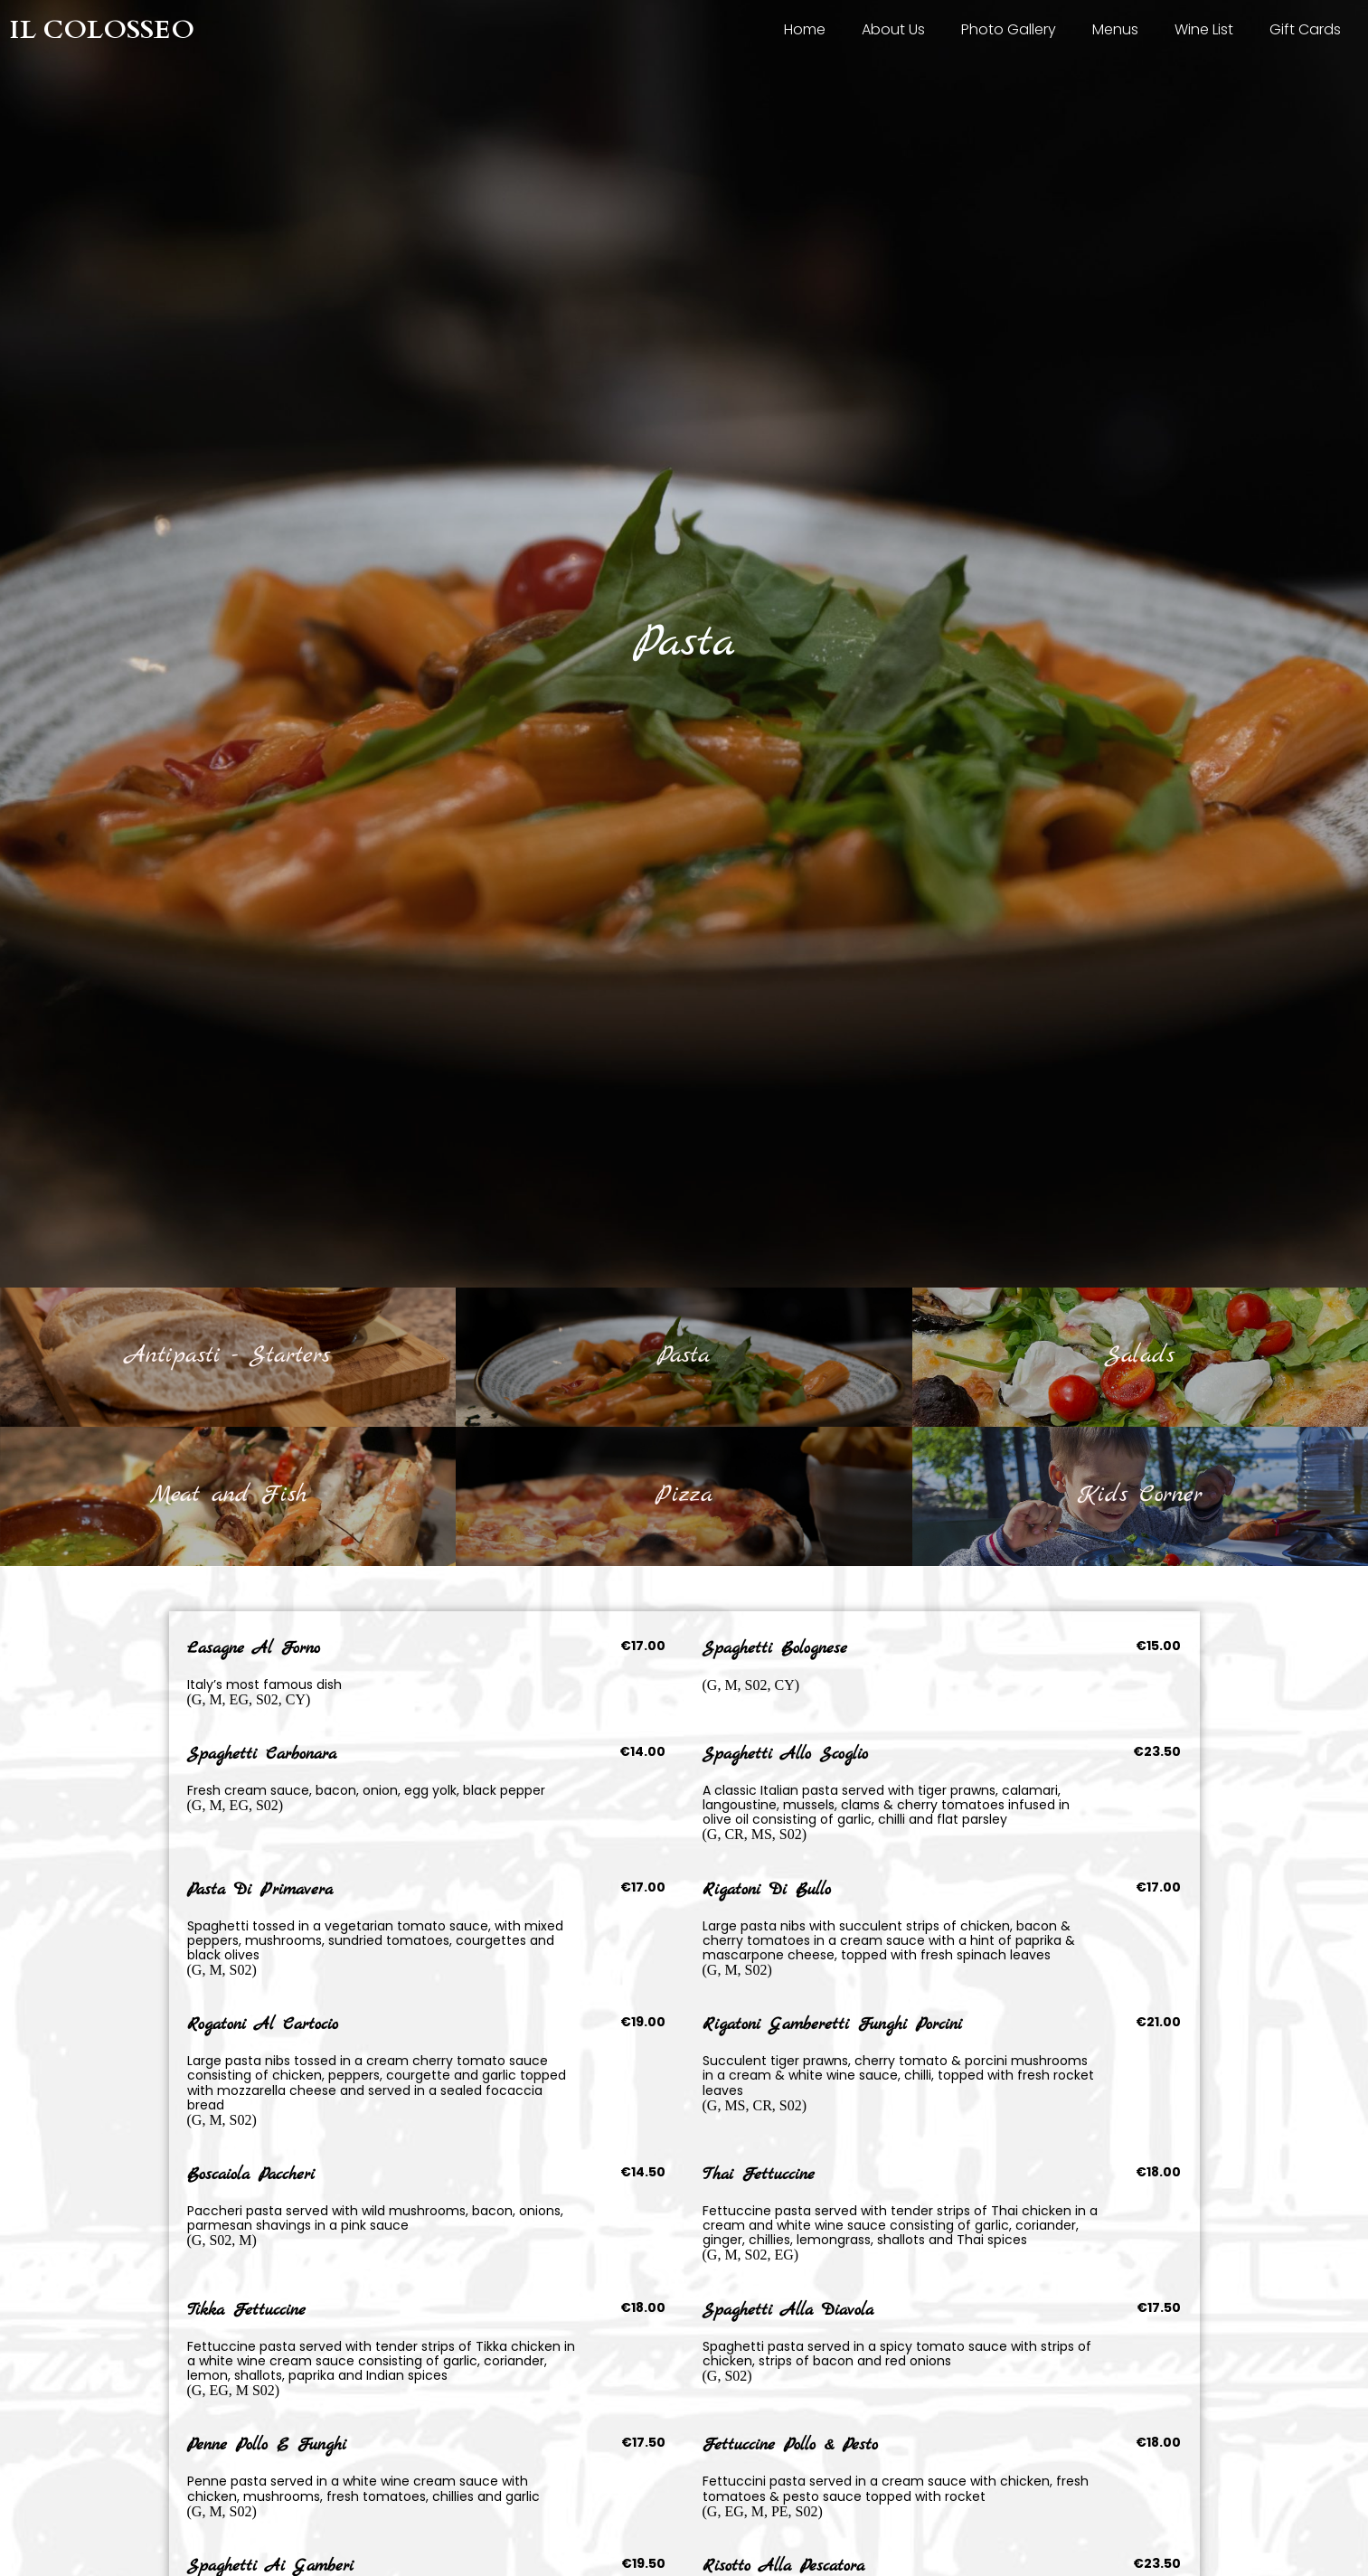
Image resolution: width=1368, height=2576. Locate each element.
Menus (1115, 29)
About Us (893, 29)
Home (805, 29)
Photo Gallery (1008, 29)
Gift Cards (1305, 29)
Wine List (1204, 29)
